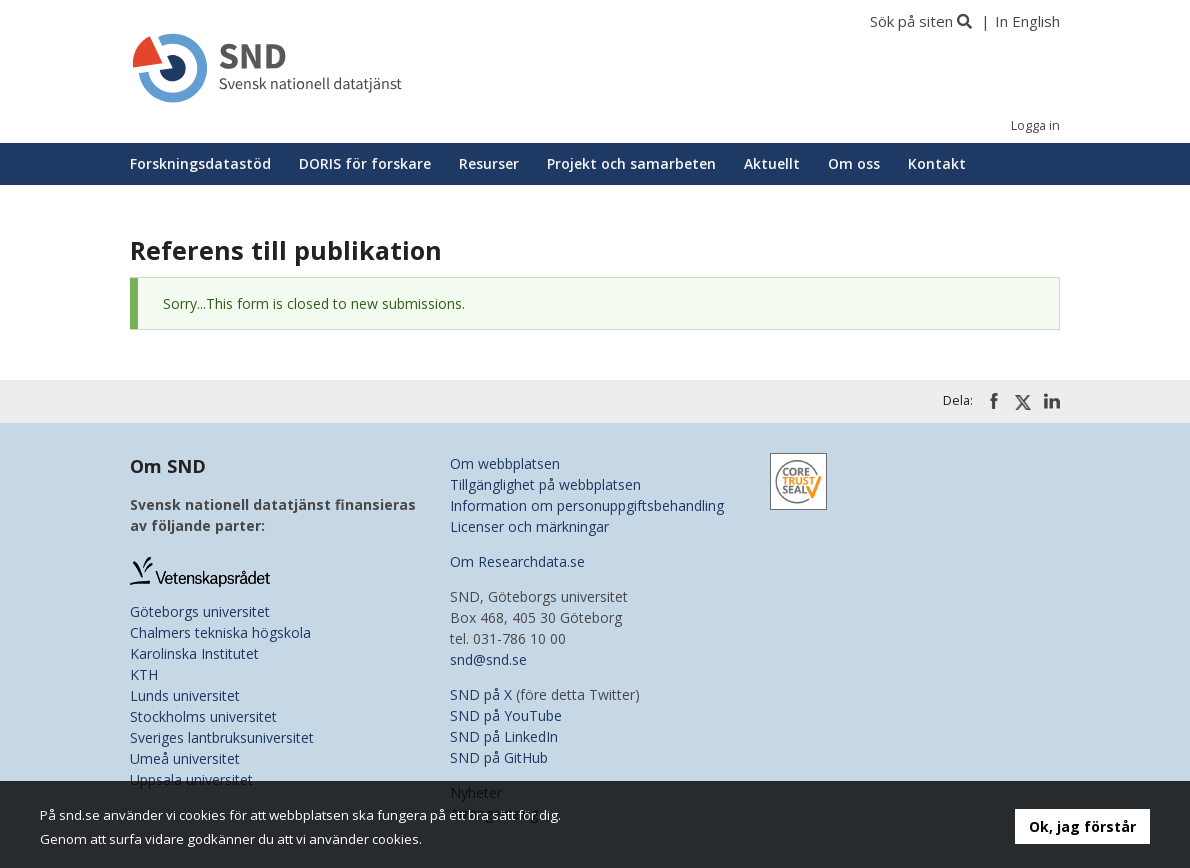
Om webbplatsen (505, 463)
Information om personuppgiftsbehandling (587, 505)
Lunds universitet (185, 695)
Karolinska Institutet (194, 653)
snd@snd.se (488, 659)
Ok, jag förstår (1082, 826)
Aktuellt (772, 163)
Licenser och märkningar (529, 526)
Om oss (854, 163)
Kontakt (937, 163)
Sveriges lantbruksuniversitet (222, 737)
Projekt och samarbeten (631, 163)
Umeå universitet (185, 758)
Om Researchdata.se (517, 561)
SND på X (481, 694)
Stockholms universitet (203, 716)
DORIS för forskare (365, 163)
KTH (144, 674)
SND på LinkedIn (504, 736)
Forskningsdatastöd (200, 163)
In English (1027, 21)
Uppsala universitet (191, 779)
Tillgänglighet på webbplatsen (545, 484)
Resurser (489, 163)
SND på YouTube (506, 715)
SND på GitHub (499, 757)
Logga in (1035, 125)
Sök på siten (911, 21)
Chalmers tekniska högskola (220, 632)
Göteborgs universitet (200, 611)
